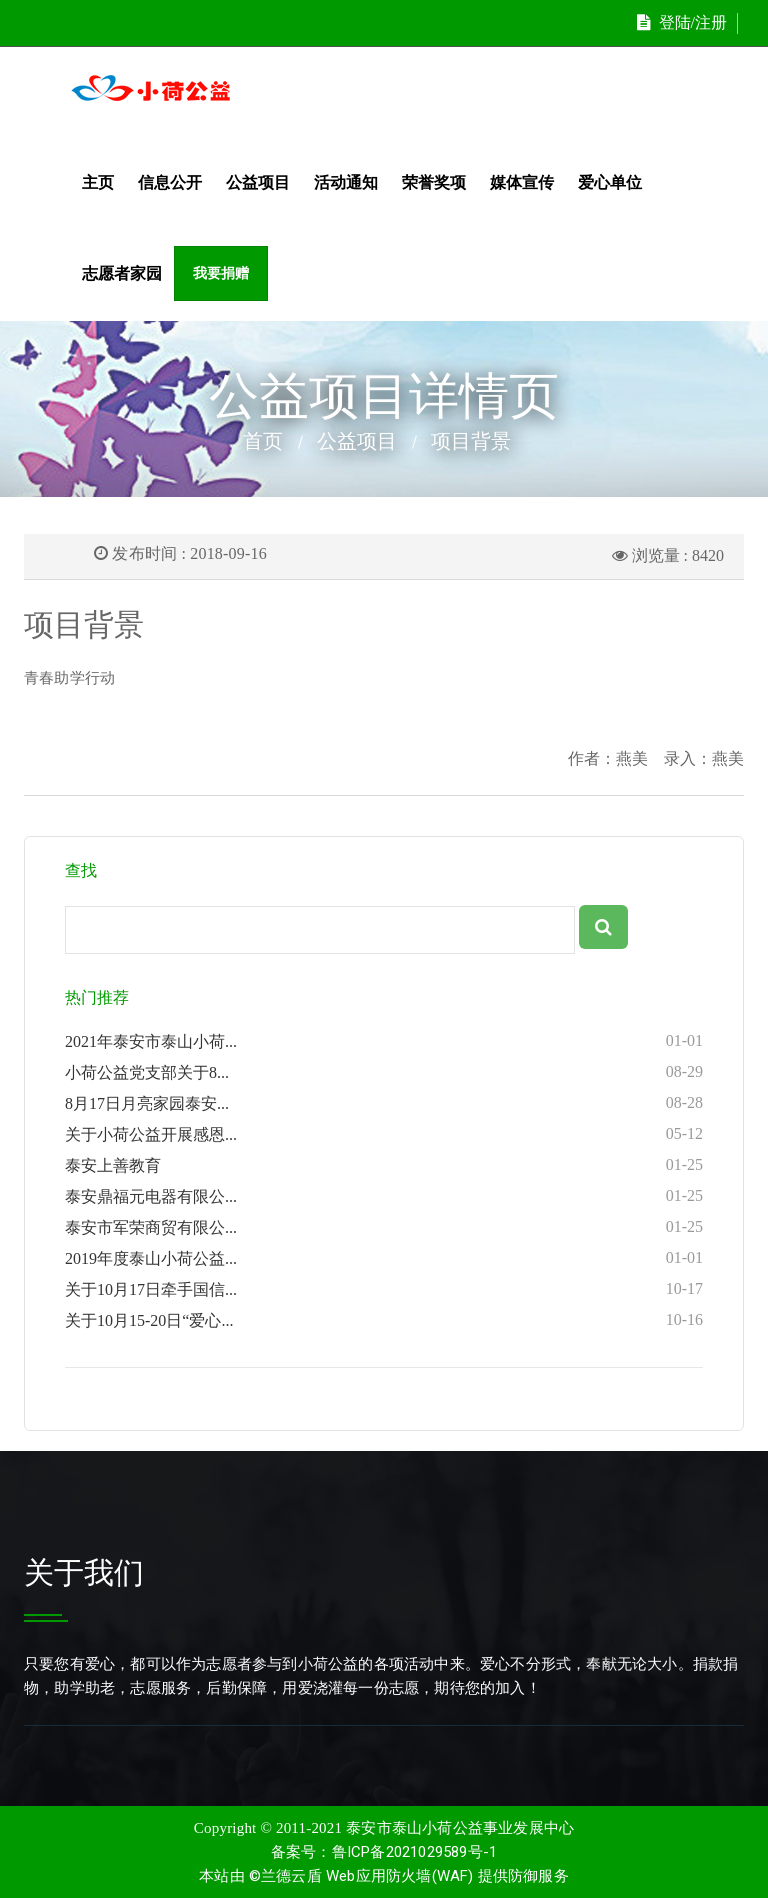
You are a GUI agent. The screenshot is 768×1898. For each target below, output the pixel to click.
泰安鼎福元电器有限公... (384, 1196)
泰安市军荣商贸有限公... (384, 1227)
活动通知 (346, 182)
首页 (263, 441)
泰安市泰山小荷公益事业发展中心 (460, 1828)
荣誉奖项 (434, 182)
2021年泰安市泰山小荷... (384, 1041)
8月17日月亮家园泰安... (384, 1103)
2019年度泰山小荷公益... (384, 1258)
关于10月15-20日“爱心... (384, 1320)
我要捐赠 (221, 273)
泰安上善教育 (384, 1165)
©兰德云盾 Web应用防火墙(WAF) (361, 1876)
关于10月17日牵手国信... (384, 1289)
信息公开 (170, 182)
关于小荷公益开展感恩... (384, 1134)
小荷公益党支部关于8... (384, 1072)
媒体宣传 (522, 182)
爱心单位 (610, 182)
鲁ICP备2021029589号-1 (415, 1852)
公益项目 (258, 182)
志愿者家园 (122, 273)
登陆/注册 (682, 22)
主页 (98, 182)
